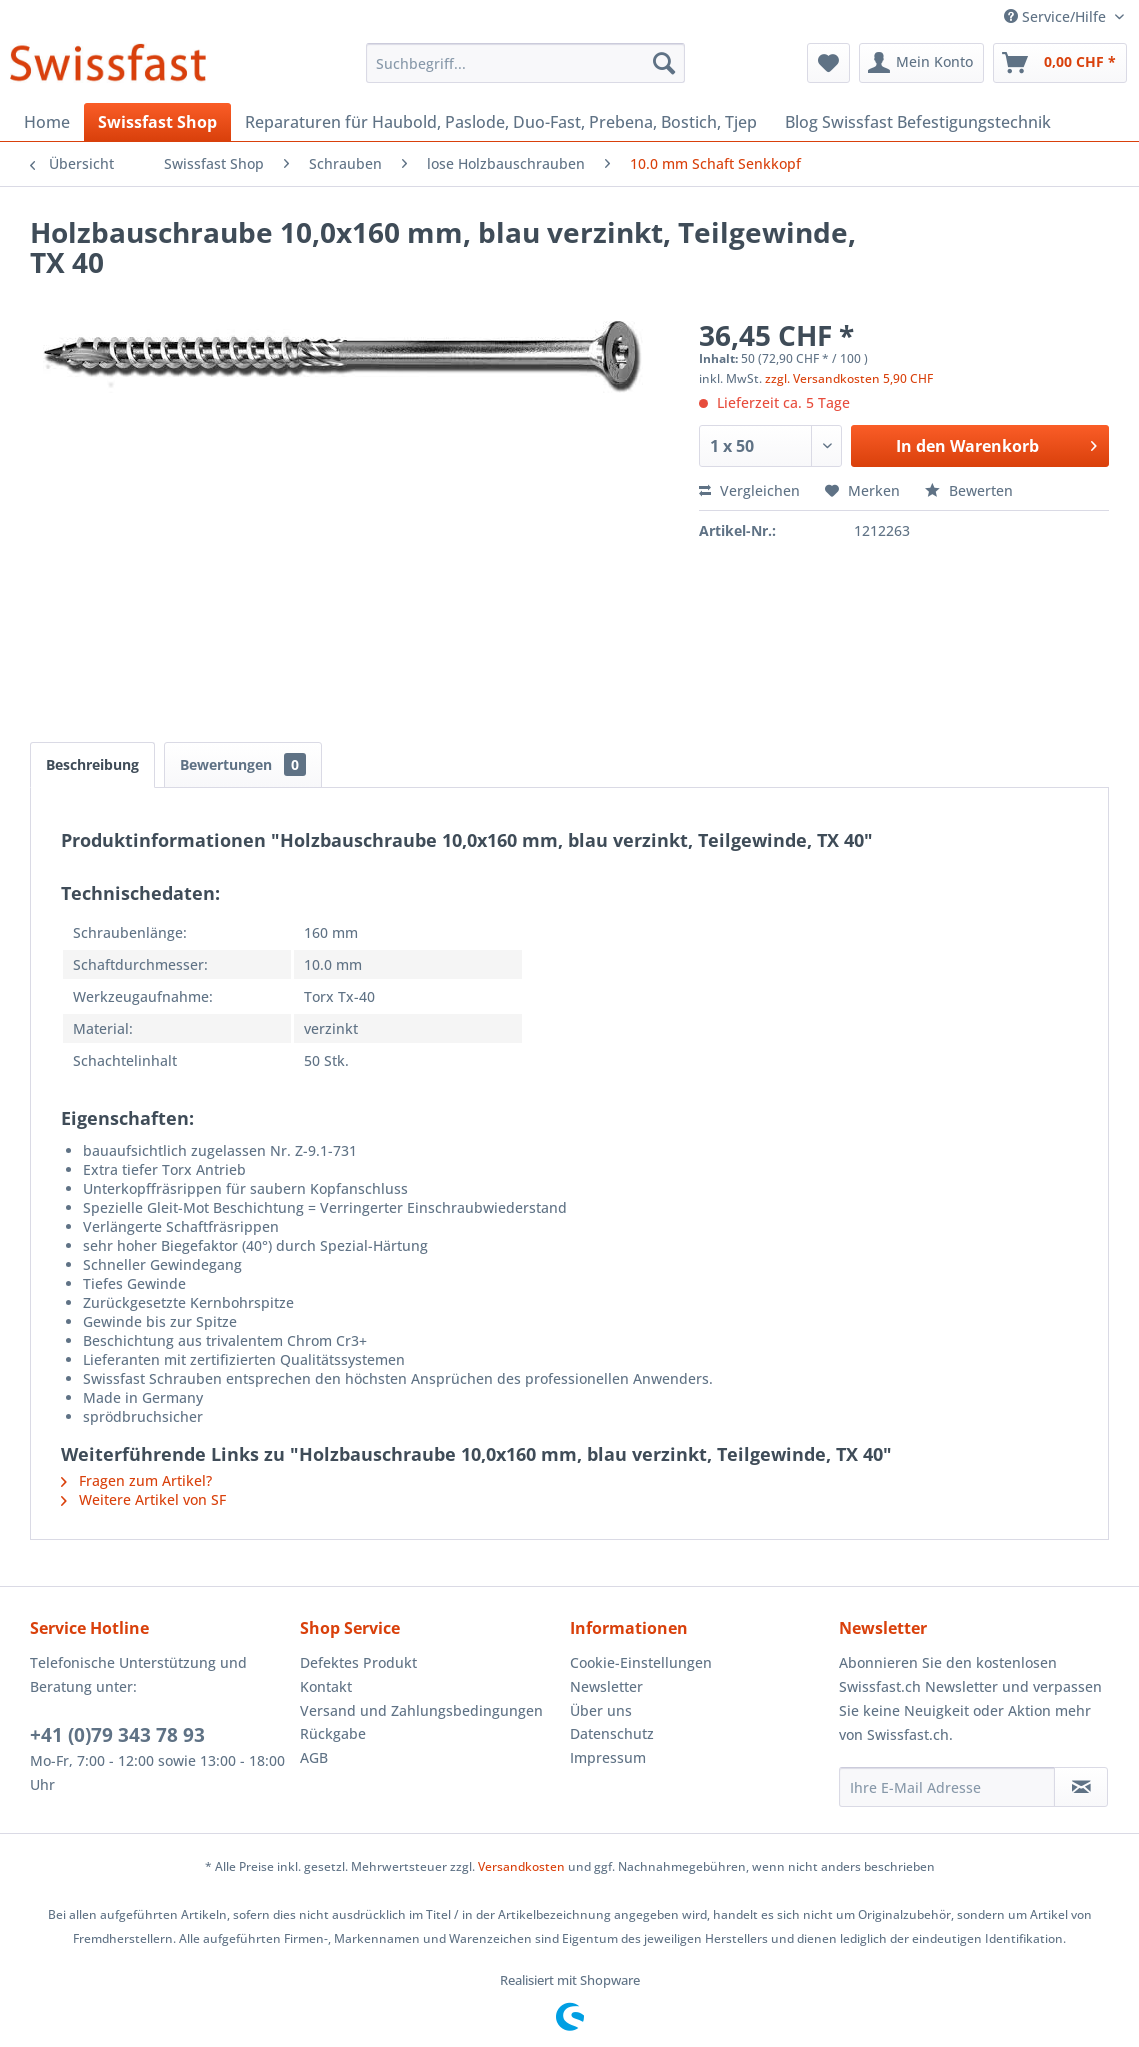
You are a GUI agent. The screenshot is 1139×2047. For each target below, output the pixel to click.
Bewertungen (243, 764)
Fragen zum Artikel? (136, 1480)
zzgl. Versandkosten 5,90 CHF (849, 378)
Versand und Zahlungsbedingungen (421, 1710)
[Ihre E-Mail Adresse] (947, 1787)
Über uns (601, 1710)
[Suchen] (664, 63)
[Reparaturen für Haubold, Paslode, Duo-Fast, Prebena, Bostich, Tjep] (501, 122)
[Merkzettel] (828, 63)
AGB (314, 1757)
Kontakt (326, 1686)
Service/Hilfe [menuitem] (1057, 16)
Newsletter (606, 1686)
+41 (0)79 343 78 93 (117, 1735)
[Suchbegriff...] (525, 63)
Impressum (608, 1757)
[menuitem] (525, 63)
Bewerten (969, 490)
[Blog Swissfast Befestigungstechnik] (918, 122)
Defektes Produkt (358, 1662)
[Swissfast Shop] (157, 122)
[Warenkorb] (1060, 63)
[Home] (47, 122)
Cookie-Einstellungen (641, 1662)
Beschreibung (92, 764)
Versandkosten (521, 1866)
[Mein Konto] (921, 63)
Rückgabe (333, 1733)
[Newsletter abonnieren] (1081, 1787)
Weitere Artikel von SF (143, 1499)
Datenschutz (612, 1733)
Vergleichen (749, 490)
